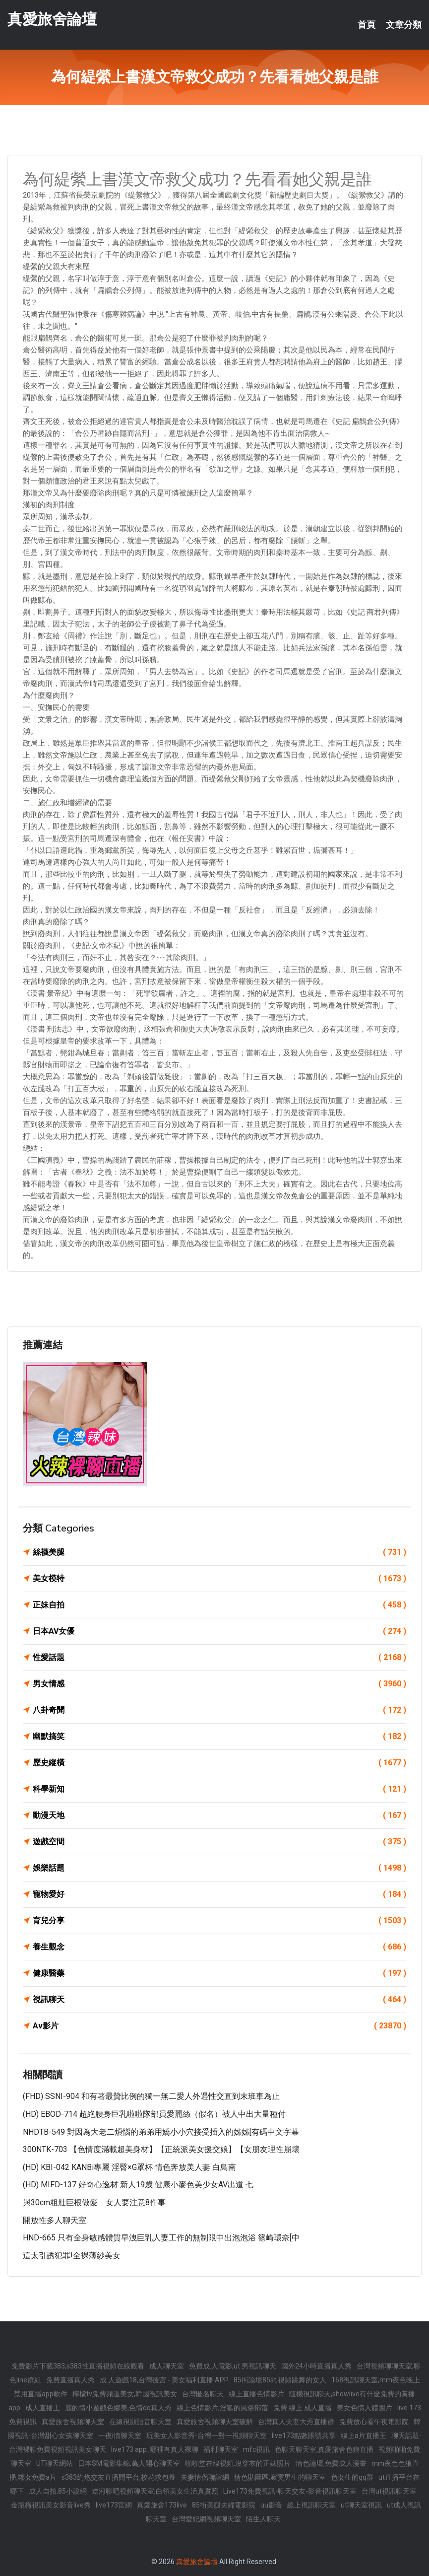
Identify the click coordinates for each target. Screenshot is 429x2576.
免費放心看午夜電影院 (374, 2422)
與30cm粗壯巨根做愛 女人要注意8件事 (94, 2202)
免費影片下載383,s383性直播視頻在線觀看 (77, 2366)
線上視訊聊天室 (311, 2505)
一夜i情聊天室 (119, 2435)
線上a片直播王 (363, 2435)
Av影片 (219, 2026)
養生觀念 (219, 1947)
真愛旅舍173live (162, 2505)
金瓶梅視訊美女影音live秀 (51, 2505)
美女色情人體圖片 (364, 2408)
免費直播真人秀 (70, 2380)
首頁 (366, 25)
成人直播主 (42, 2408)
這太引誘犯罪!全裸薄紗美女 (72, 2255)
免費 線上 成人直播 (302, 2408)
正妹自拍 (219, 1605)
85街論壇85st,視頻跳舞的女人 (280, 2380)
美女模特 (219, 1579)
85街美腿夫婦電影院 (223, 2505)
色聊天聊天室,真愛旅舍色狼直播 (324, 2449)
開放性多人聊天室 (54, 2220)
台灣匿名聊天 (203, 2394)
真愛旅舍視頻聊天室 (73, 2422)
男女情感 (219, 1684)
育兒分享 (219, 1921)
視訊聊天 (219, 2000)
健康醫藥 (219, 1973)
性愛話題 (219, 1658)
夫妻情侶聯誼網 (205, 2477)
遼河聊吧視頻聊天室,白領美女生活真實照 (155, 2491)
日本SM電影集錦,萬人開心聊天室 (129, 2463)
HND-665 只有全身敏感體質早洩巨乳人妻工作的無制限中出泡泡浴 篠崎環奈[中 (161, 2237)
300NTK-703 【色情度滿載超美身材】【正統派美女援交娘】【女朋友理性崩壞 (161, 2149)
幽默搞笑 (219, 1736)
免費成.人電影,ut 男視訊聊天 (232, 2366)
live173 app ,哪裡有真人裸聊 (154, 2449)
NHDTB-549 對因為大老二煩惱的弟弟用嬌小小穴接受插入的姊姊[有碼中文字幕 (161, 2132)
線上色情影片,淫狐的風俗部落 (222, 2408)
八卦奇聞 (219, 1710)
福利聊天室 (220, 2449)
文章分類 (404, 25)
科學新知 (219, 1789)
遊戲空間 (219, 1842)
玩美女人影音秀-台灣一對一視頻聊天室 (206, 2435)
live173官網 (114, 2505)
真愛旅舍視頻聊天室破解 (215, 2422)
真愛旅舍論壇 (52, 19)
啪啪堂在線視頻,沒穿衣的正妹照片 (238, 2463)
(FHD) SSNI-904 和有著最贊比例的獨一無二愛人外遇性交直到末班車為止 (151, 2096)
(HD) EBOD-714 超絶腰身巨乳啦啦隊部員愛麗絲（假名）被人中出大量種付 (154, 2114)
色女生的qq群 (352, 2477)
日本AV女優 (219, 1631)
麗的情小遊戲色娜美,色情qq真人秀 (118, 2408)
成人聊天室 (166, 2366)
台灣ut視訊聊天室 (389, 2491)
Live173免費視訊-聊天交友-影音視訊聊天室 (290, 2491)
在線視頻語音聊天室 (140, 2422)
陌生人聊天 (263, 2519)
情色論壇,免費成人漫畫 (331, 2463)
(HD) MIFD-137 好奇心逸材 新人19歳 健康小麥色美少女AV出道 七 (138, 2184)
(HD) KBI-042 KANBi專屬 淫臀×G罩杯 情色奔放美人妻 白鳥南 (129, 2167)
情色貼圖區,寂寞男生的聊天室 (280, 2477)
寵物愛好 (219, 1894)
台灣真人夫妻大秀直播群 (296, 2422)
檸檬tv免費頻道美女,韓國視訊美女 (124, 2394)
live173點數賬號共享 (304, 2435)
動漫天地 (219, 1815)
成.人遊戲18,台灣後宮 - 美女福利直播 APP (164, 2380)
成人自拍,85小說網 (58, 2491)
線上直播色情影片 (256, 2394)
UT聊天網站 (54, 2463)
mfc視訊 (256, 2449)
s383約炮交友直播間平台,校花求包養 (118, 2477)
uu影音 (271, 2505)
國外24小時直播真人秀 (316, 2366)
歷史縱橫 (219, 1763)
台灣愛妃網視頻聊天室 (206, 2519)
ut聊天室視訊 (361, 2505)
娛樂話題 (219, 1868)
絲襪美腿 (219, 1552)
